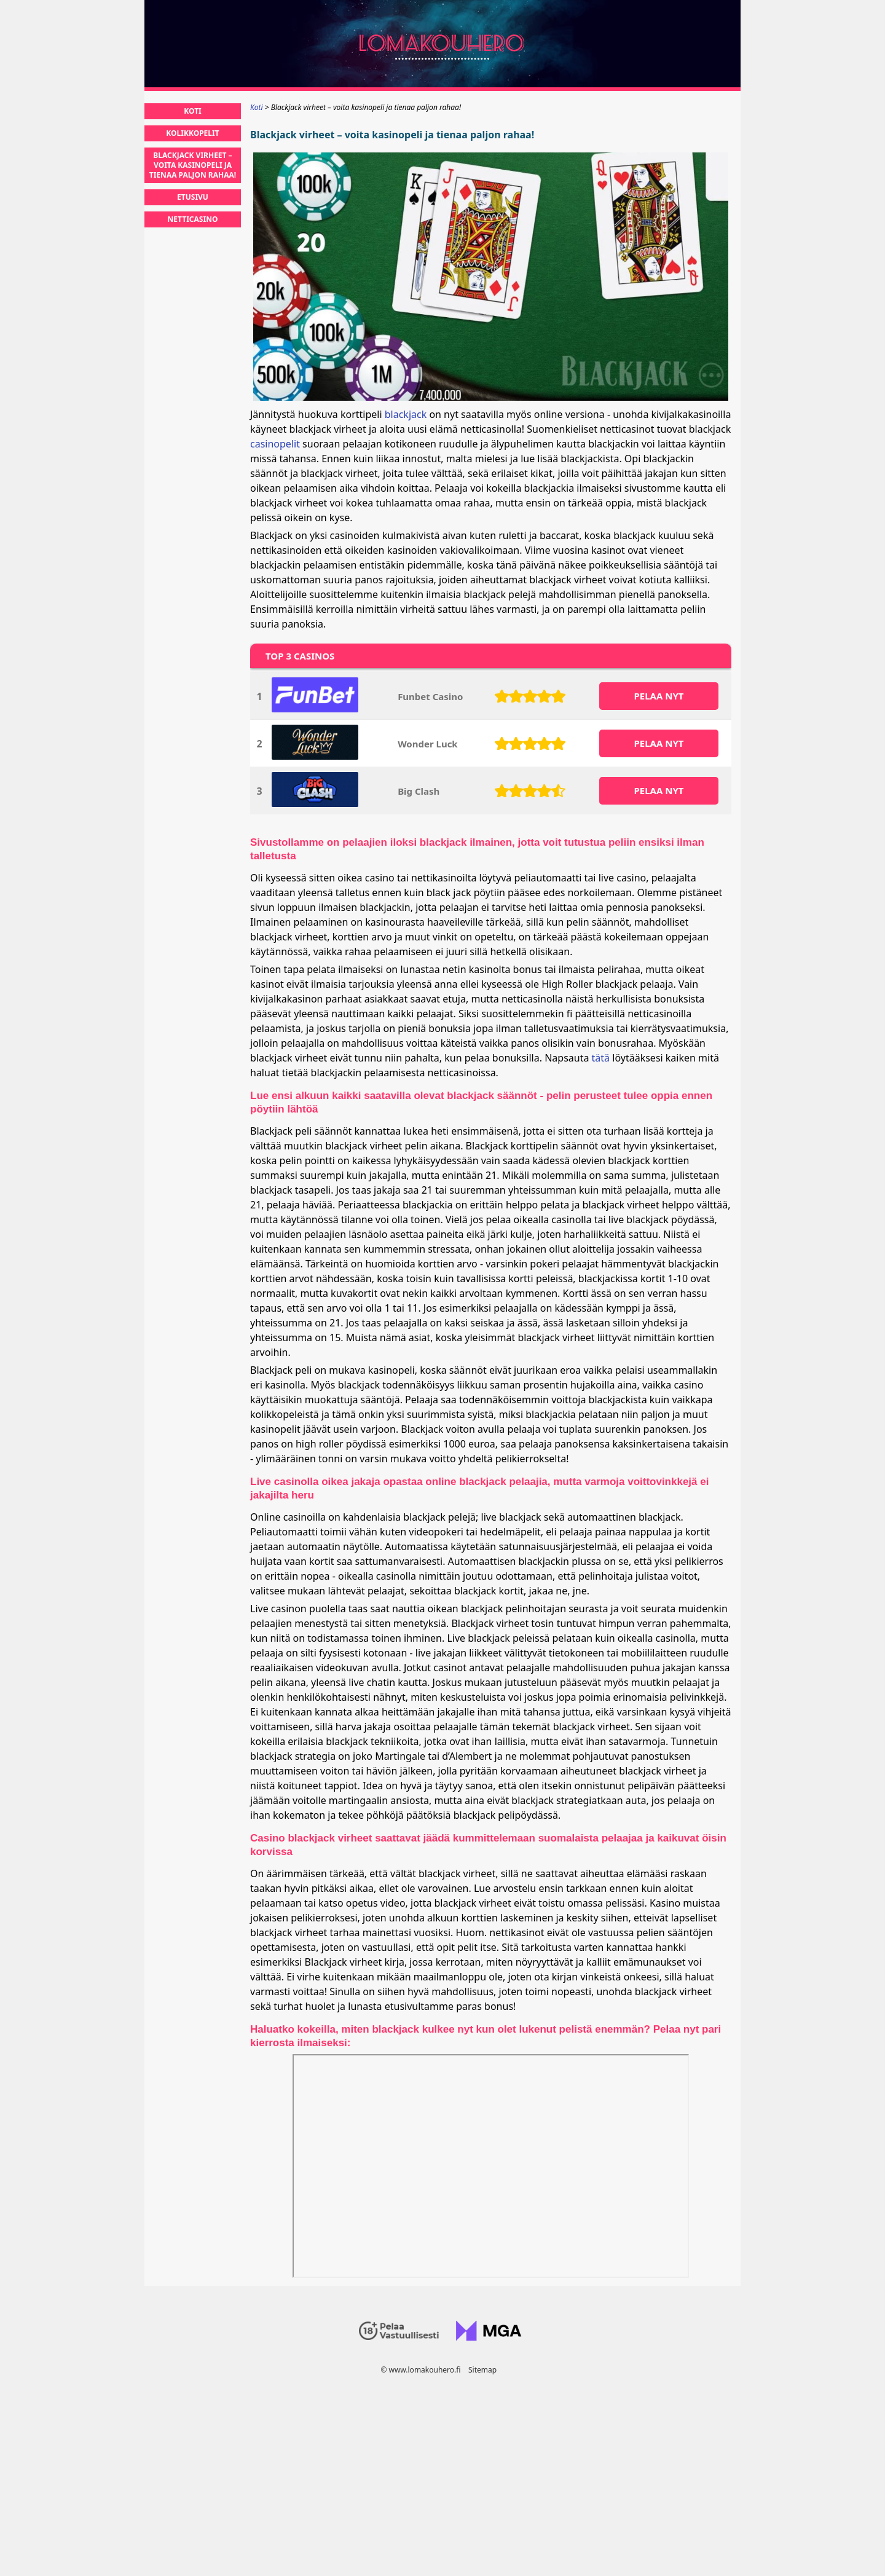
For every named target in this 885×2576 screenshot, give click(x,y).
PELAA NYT (658, 696)
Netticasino (193, 219)
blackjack (406, 414)
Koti (192, 111)
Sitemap (482, 2370)
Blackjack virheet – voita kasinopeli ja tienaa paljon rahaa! (192, 165)
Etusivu (192, 197)
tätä (601, 1058)
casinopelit (275, 444)
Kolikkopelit (192, 133)
